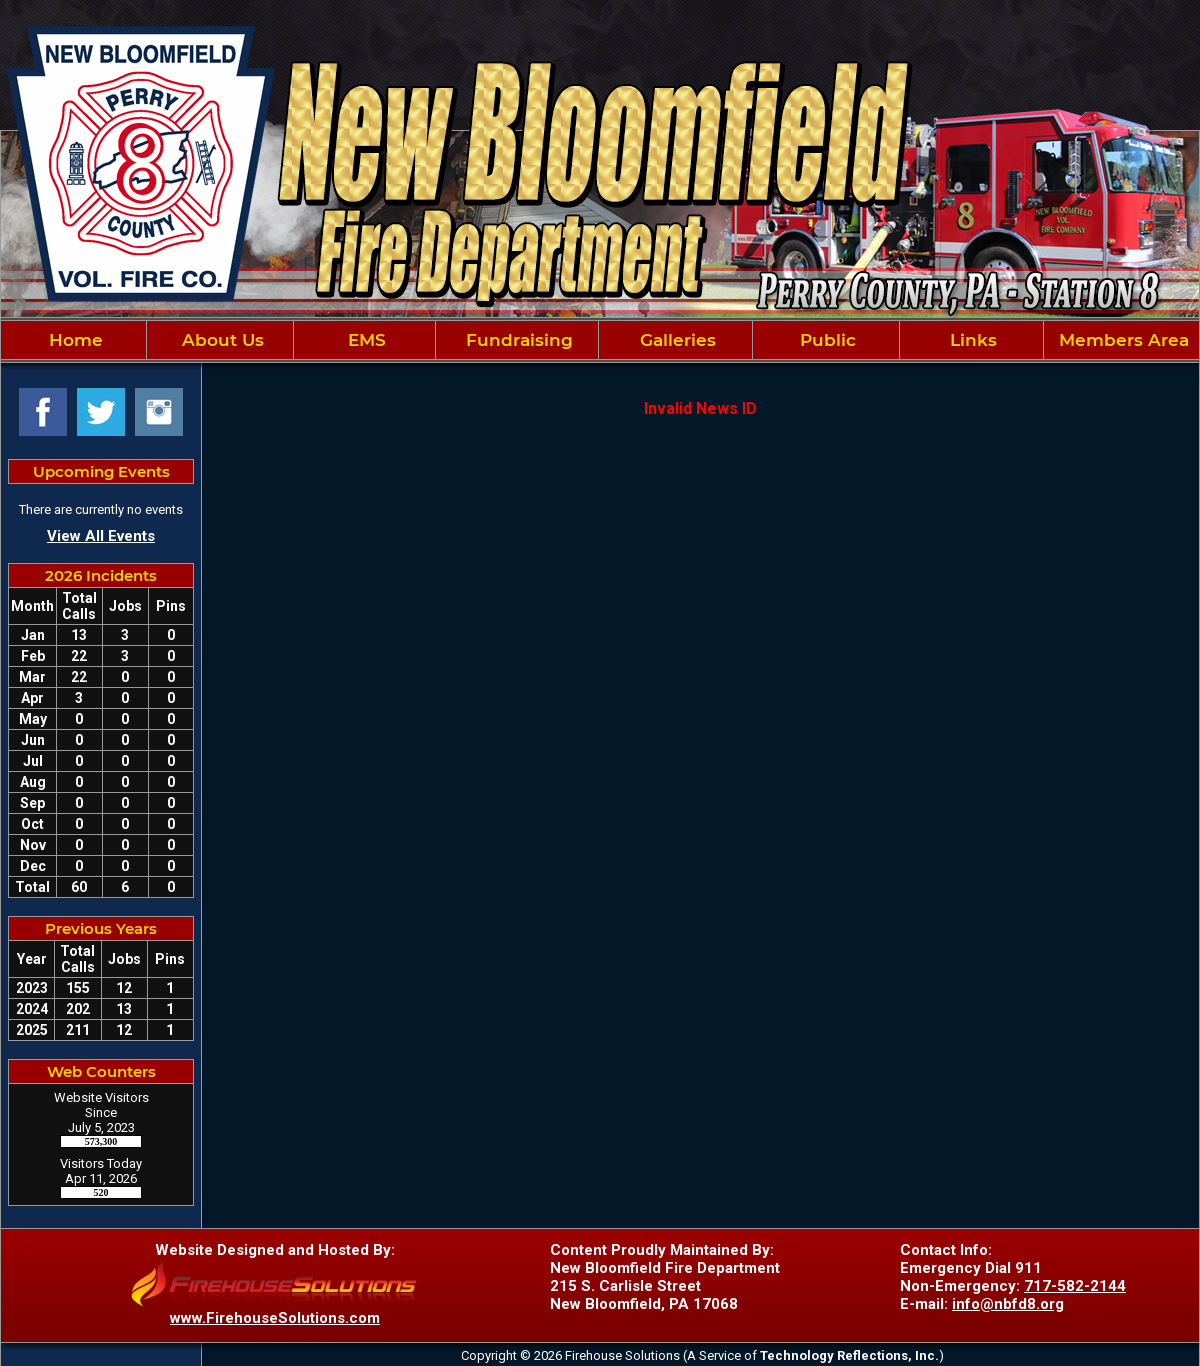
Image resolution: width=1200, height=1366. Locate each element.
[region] (600, 340)
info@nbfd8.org (1008, 1304)
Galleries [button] (675, 340)
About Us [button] (220, 340)
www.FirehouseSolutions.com (275, 1318)
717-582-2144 (1075, 1286)
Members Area (1121, 340)
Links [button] (971, 340)
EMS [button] (364, 340)
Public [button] (825, 340)
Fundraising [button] (517, 340)
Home (73, 340)
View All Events (101, 536)
